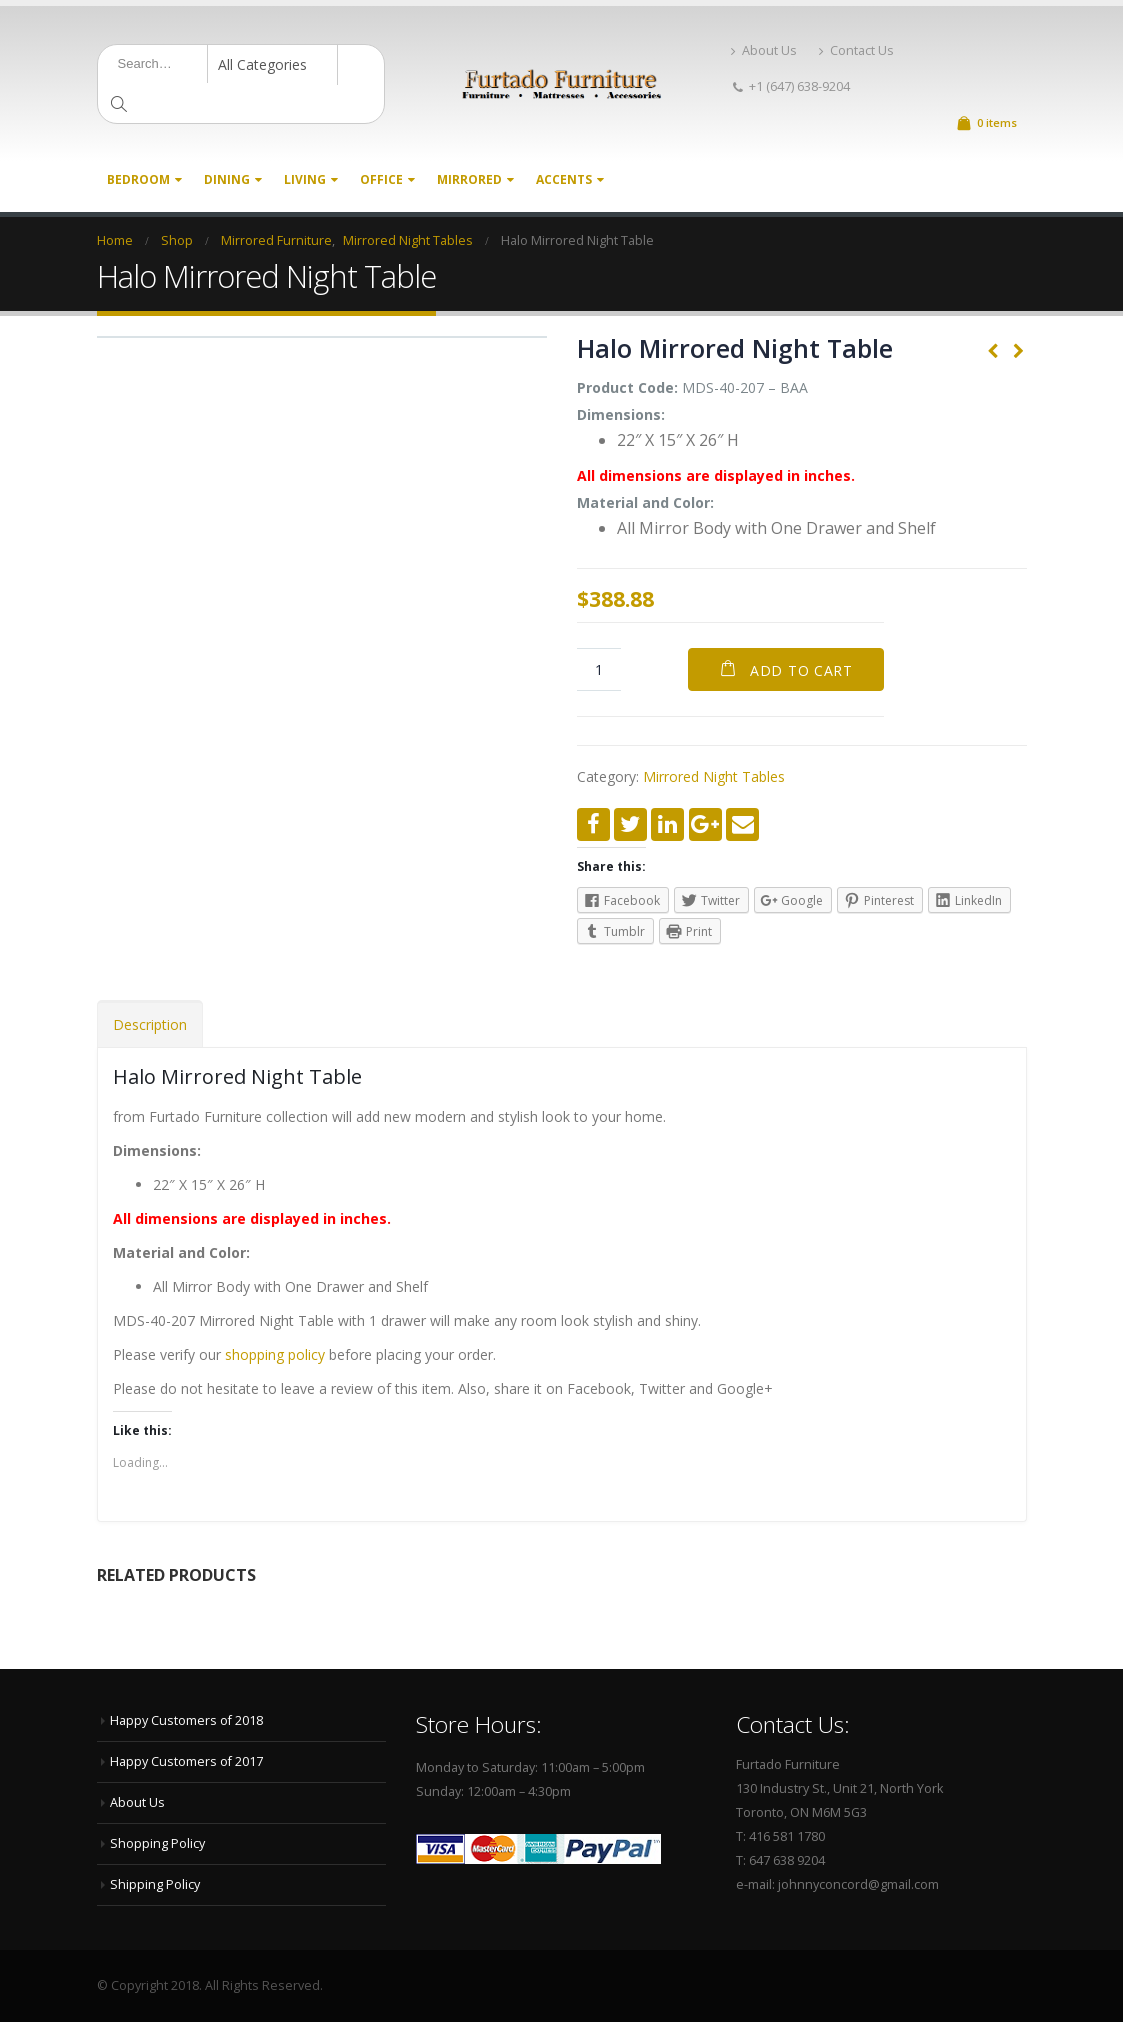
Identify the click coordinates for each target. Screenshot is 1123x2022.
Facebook (593, 824)
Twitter (630, 824)
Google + (705, 824)
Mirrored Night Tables (714, 776)
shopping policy (275, 1354)
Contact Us (856, 50)
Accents (564, 179)
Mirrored (469, 179)
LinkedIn (667, 824)
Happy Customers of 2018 (186, 1720)
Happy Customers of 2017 (186, 1761)
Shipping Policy (155, 1884)
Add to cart (801, 670)
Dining (227, 179)
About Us (764, 50)
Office (381, 179)
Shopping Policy (157, 1843)
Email (742, 824)
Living (305, 179)
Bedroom (138, 179)
